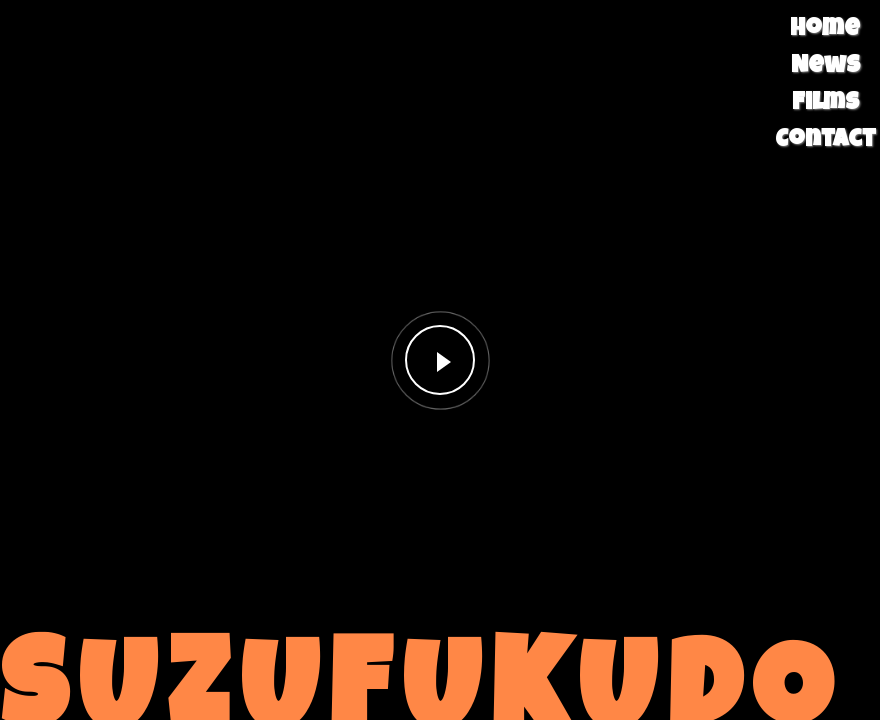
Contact (825, 141)
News (825, 67)
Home (825, 30)
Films (825, 104)
